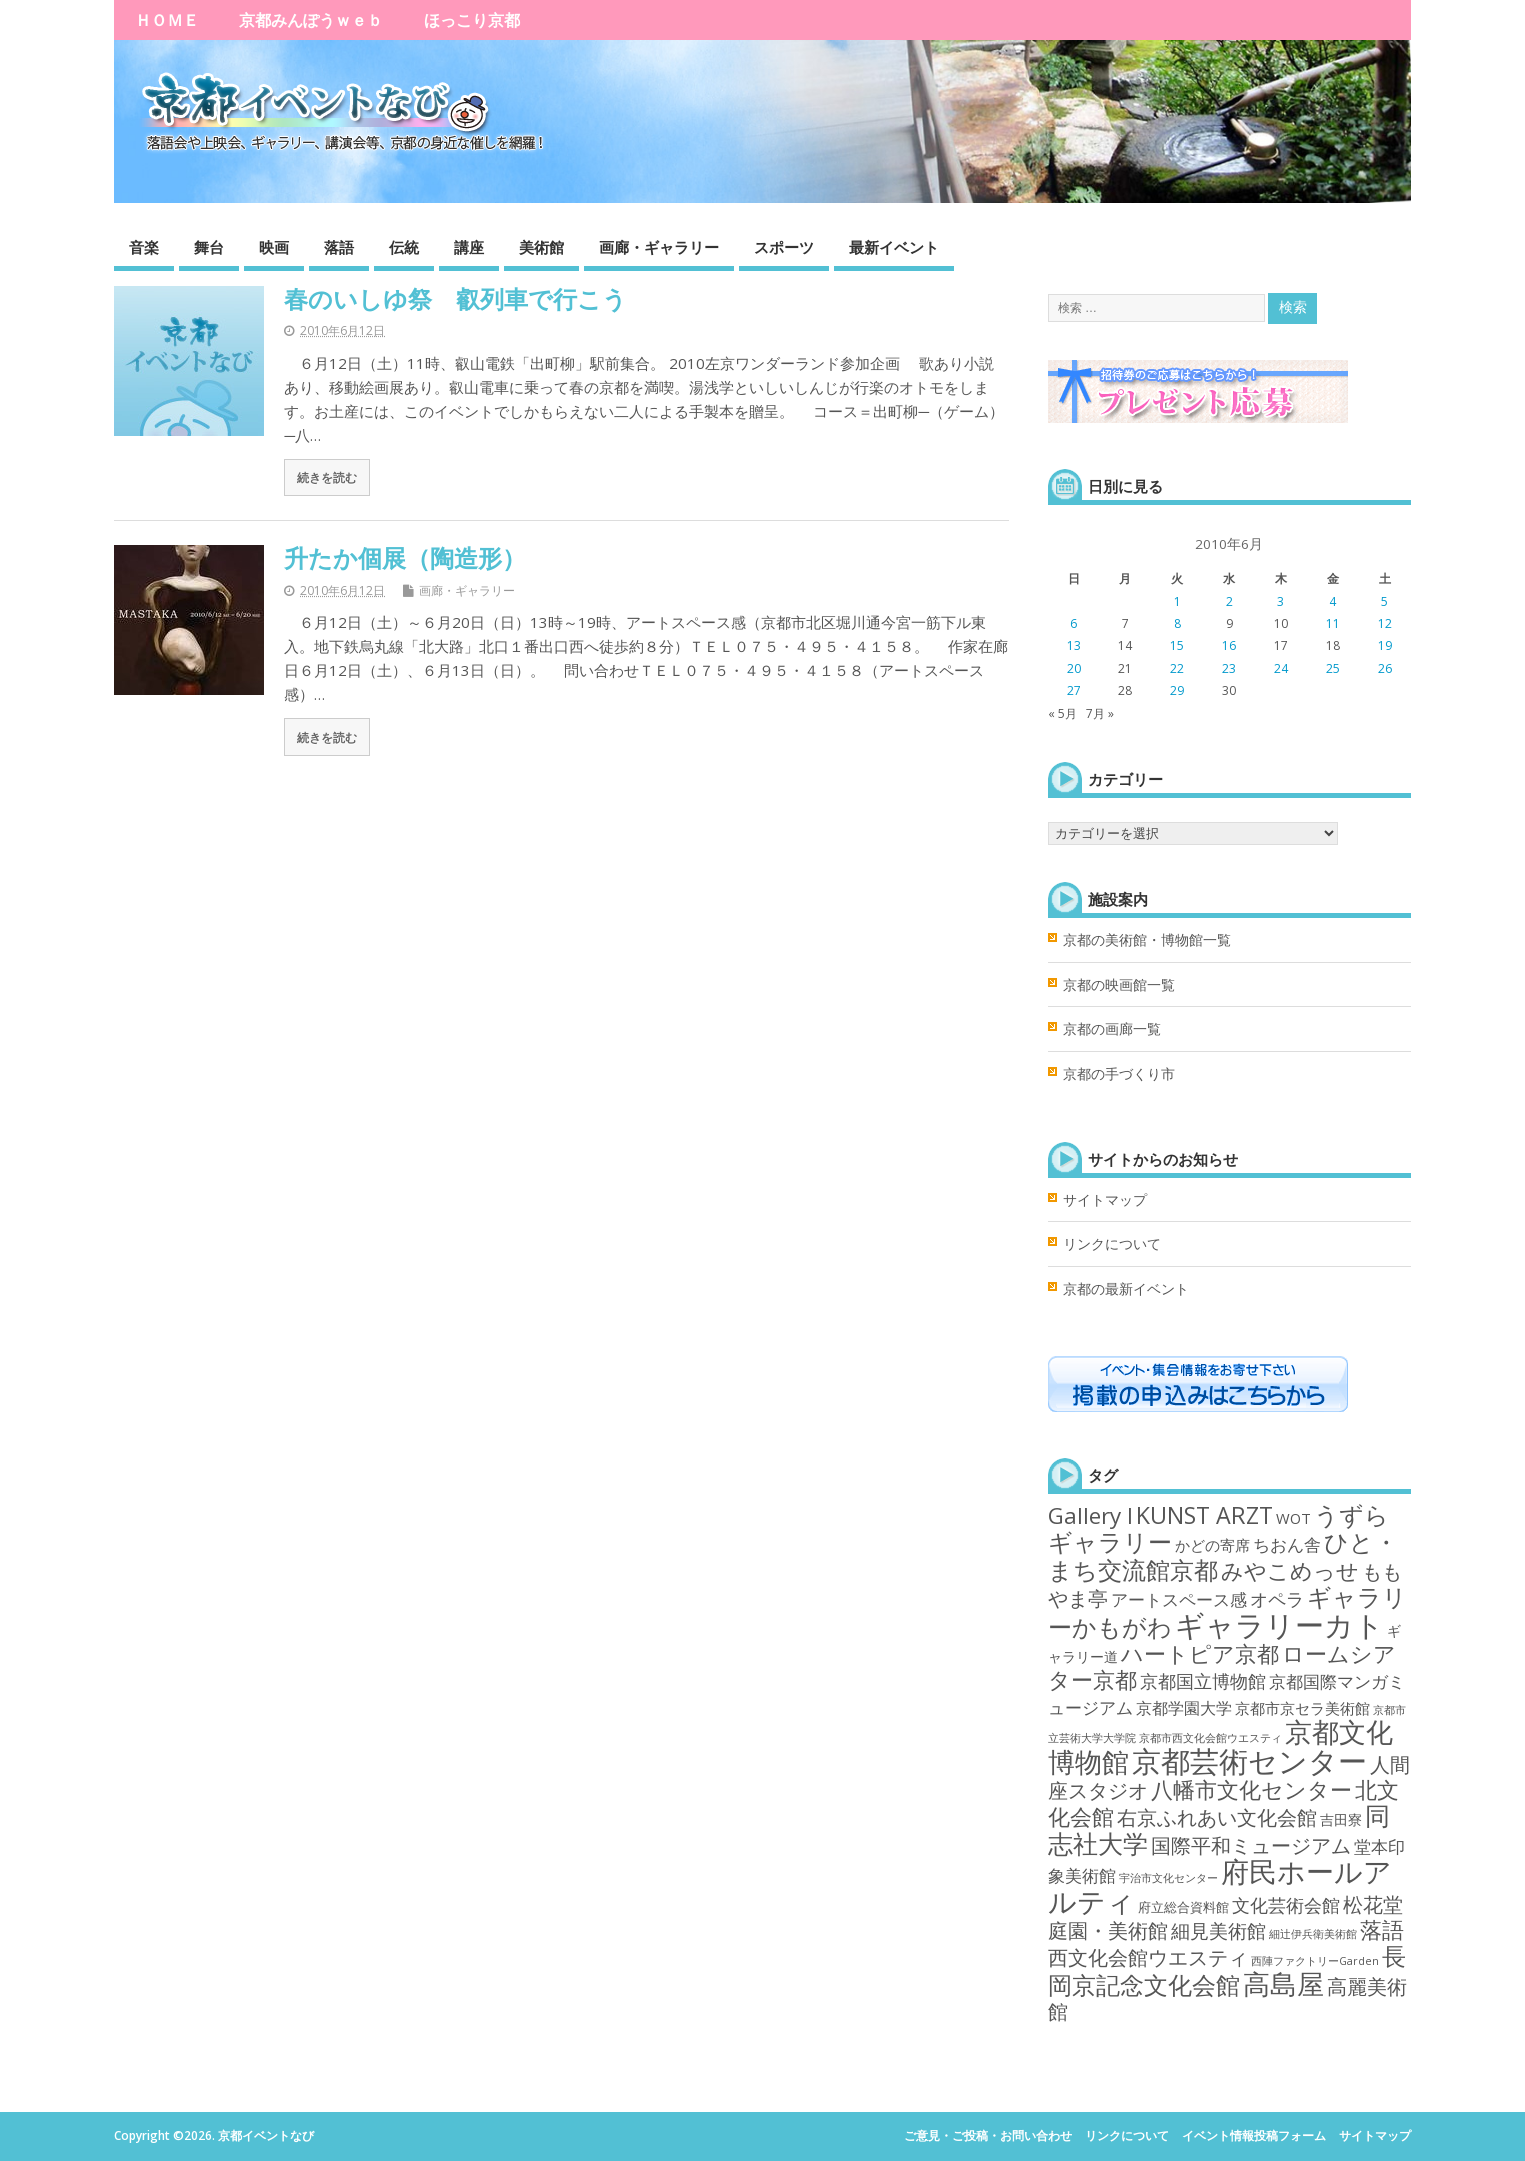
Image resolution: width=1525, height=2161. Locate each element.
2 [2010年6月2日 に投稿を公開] (1229, 601)
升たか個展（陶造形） (405, 557)
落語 (339, 247)
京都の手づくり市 (1119, 1074)
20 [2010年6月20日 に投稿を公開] (1074, 668)
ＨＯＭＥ (167, 20)
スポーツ (784, 247)
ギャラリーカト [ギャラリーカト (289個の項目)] (1279, 1625)
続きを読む (327, 477)
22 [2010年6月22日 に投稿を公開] (1177, 668)
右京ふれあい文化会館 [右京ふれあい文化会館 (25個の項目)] (1217, 1817)
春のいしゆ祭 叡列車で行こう (455, 298)
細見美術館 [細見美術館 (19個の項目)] (1218, 1930)
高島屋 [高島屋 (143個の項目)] (1283, 1984)
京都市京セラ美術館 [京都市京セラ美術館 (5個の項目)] (1302, 1708)
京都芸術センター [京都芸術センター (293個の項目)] (1249, 1761)
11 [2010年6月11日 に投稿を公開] (1333, 623)
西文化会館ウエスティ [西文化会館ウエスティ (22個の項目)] (1148, 1957)
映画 (274, 247)
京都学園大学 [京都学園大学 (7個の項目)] (1184, 1708)
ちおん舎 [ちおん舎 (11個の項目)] (1287, 1544)
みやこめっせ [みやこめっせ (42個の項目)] (1290, 1570)
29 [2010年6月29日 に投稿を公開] (1177, 690)
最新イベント (894, 247)
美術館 (541, 247)
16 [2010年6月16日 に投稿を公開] (1229, 645)
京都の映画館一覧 (1119, 985)
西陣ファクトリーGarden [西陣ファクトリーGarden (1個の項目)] (1315, 1961)
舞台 (209, 247)
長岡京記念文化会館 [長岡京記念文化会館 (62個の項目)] (1227, 1970)
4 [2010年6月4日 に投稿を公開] (1332, 601)
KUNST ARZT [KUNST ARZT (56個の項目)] (1204, 1515)
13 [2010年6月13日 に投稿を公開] (1074, 645)
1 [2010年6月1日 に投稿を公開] (1177, 601)
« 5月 (1062, 713)
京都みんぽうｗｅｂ (311, 20)
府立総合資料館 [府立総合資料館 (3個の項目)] (1183, 1907)
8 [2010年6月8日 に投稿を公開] (1177, 623)
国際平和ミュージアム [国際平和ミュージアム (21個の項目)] (1251, 1845)
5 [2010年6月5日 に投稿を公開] (1384, 601)
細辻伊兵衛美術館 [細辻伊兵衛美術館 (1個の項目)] (1313, 1934)
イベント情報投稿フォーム (1254, 2135)
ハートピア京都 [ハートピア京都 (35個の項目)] (1200, 1653)
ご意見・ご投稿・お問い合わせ (988, 2135)
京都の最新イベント (1126, 1289)
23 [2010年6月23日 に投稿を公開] (1229, 668)
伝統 (404, 247)
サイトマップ (1105, 1200)
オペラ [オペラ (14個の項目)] (1277, 1599)
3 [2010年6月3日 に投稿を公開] (1280, 601)
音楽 (144, 247)
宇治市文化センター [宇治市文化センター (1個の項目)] (1168, 1878)
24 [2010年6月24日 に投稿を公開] (1281, 668)
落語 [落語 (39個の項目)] (1382, 1929)
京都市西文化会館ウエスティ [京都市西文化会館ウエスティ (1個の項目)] (1210, 1738)
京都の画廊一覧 (1112, 1029)
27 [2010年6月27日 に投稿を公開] (1074, 690)
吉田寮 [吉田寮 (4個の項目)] (1341, 1819)
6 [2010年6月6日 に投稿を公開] (1073, 623)
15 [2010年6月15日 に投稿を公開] (1177, 645)
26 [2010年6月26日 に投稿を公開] (1385, 668)
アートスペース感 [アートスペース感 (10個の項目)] (1179, 1599)
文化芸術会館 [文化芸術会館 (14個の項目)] (1286, 1905)
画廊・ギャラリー (659, 247)
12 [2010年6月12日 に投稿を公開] (1385, 623)
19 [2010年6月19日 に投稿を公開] (1385, 645)
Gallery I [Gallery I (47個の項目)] (1090, 1515)
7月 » (1100, 713)
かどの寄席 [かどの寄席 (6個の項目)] (1212, 1545)
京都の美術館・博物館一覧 (1147, 940)
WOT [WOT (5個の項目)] (1293, 1518)
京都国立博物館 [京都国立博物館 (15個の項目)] (1203, 1680)
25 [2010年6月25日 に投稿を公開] (1333, 668)
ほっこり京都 (472, 20)
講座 (469, 247)
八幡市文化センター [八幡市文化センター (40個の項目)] (1251, 1789)
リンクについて (1112, 1244)
